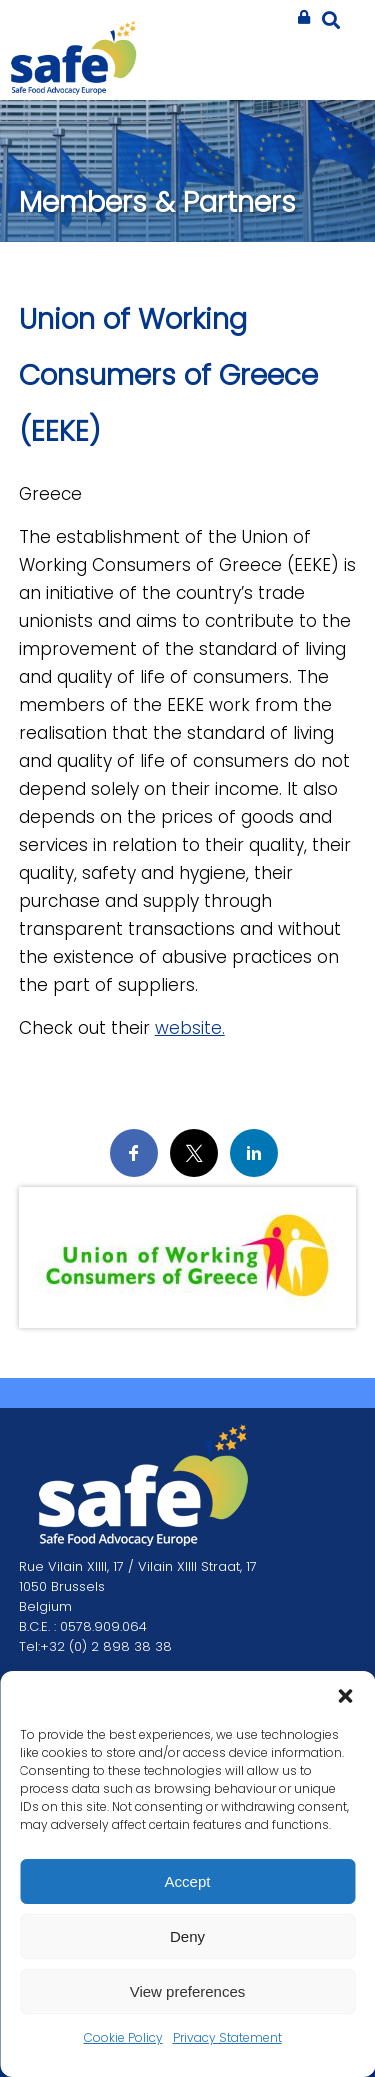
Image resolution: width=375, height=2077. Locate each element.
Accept (188, 1881)
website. (190, 1028)
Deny (187, 1936)
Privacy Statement (227, 2037)
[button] (345, 1696)
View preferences (188, 1991)
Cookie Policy (123, 2037)
